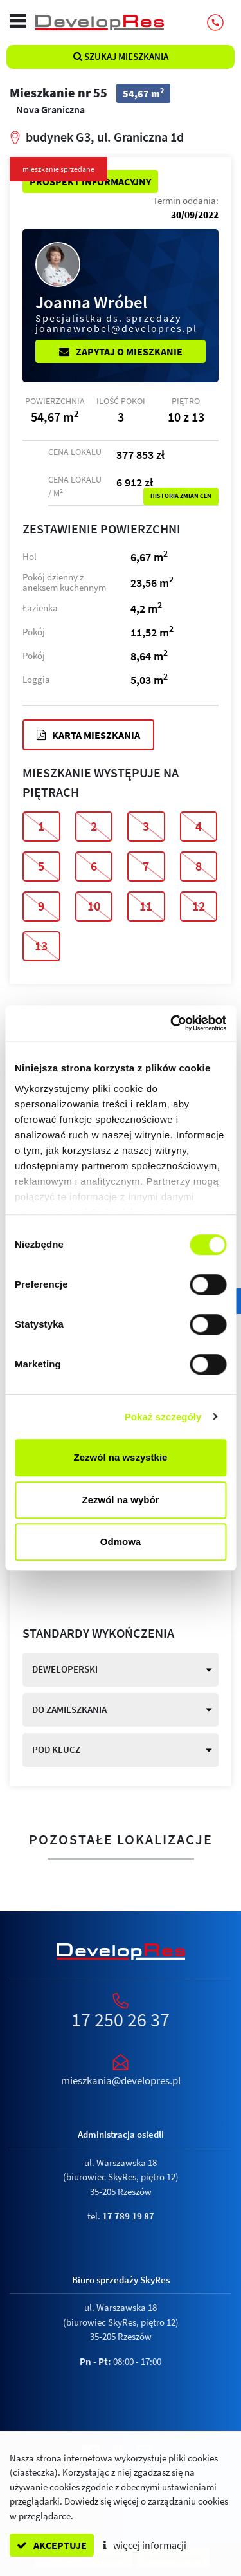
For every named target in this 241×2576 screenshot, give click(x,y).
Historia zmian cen (180, 496)
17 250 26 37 (120, 2019)
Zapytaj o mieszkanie (121, 351)
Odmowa (120, 1541)
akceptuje (52, 2545)
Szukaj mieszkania (120, 56)
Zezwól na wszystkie (121, 1457)
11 (145, 906)
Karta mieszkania (88, 734)
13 (41, 946)
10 (93, 906)
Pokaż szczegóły (163, 1416)
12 (198, 906)
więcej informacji (144, 2545)
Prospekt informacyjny (90, 181)
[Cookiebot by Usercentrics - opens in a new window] (171, 1023)
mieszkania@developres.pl (121, 2080)
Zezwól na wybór (120, 1499)
